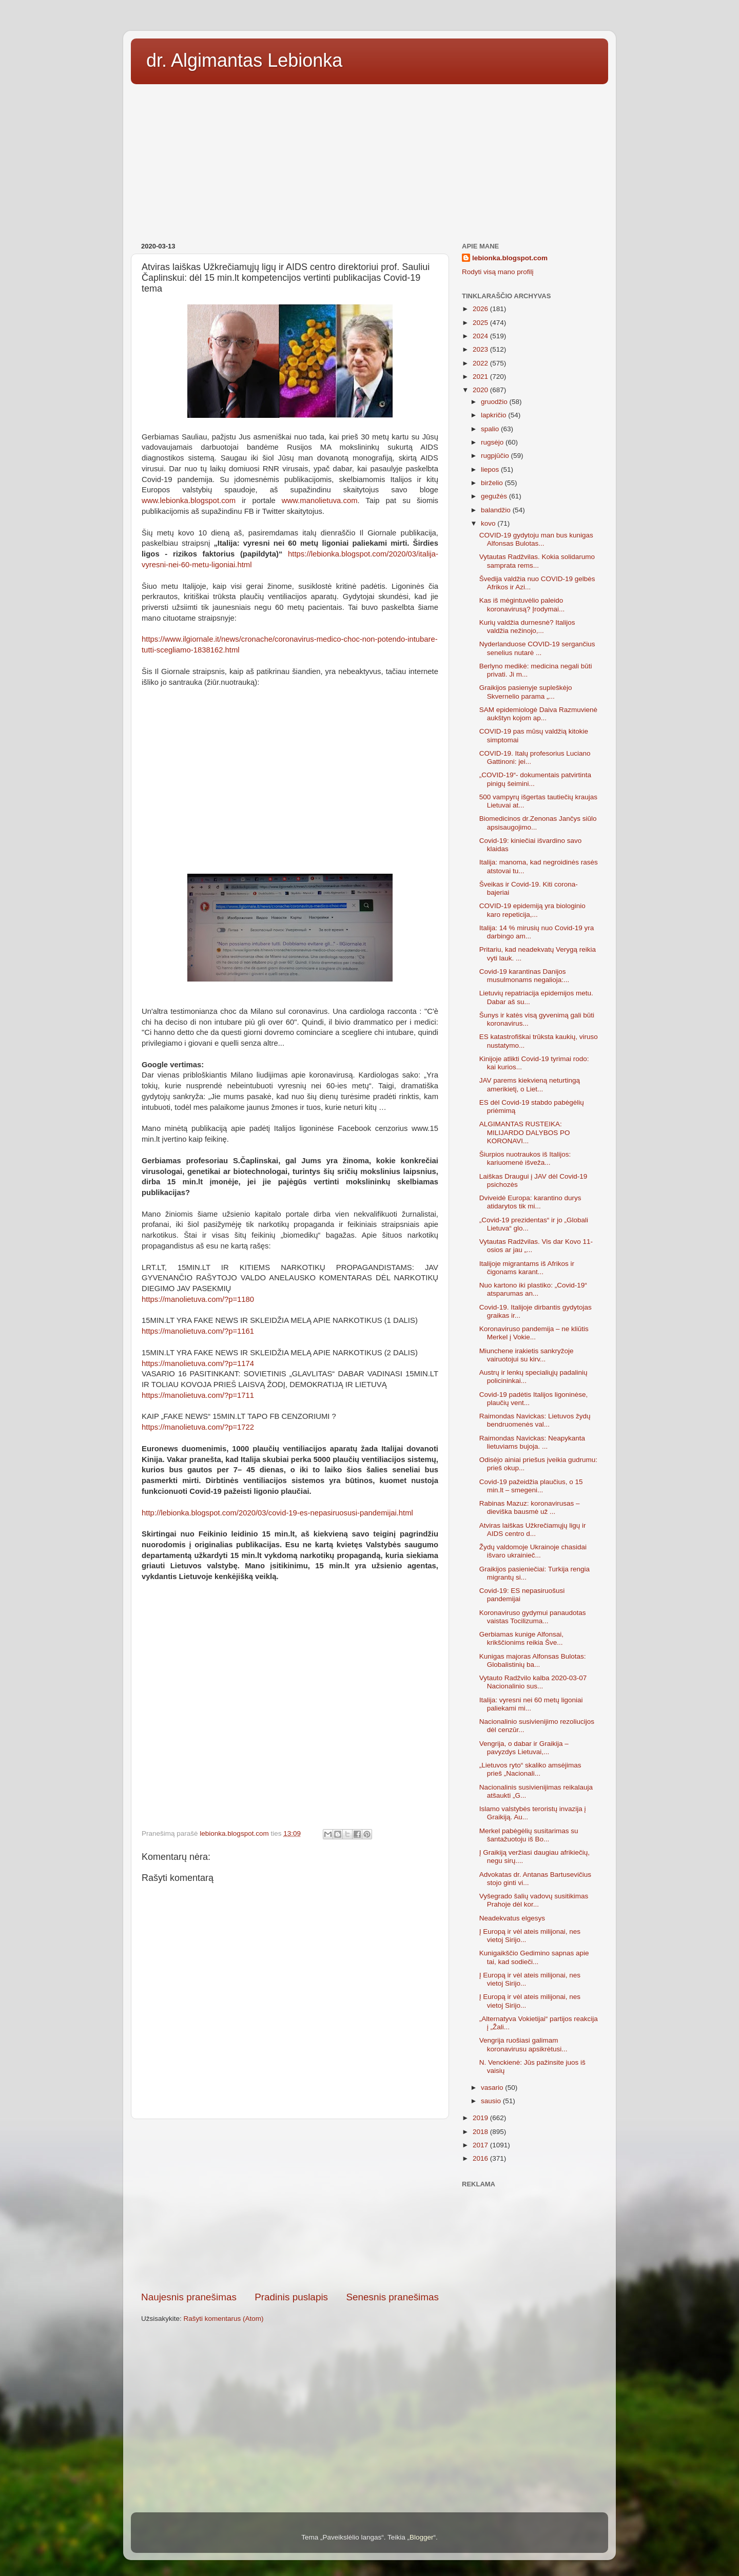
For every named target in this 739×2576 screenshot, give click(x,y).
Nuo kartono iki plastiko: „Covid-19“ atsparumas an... (533, 1289)
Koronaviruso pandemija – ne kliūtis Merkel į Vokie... (534, 1333)
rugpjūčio (496, 455)
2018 (481, 2132)
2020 (481, 390)
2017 (481, 2145)
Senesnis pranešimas (392, 2297)
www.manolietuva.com (320, 500)
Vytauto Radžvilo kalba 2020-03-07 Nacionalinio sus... (533, 1682)
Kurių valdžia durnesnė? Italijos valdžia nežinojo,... (527, 627)
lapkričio (494, 415)
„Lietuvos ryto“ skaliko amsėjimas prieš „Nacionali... (530, 1769)
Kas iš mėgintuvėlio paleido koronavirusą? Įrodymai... (522, 604)
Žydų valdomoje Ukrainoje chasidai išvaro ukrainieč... (533, 1551)
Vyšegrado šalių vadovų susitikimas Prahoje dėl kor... (534, 1900)
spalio (491, 429)
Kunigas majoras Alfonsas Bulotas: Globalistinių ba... (532, 1660)
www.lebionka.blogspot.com (189, 500)
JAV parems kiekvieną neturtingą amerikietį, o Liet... (529, 1084)
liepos (491, 469)
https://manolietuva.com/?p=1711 (198, 1395)
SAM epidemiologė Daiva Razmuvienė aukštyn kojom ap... (538, 714)
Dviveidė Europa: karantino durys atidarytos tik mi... (530, 1202)
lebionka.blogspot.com (510, 258)
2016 (481, 2158)
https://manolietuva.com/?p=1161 (198, 1331)
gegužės (495, 496)
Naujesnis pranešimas (189, 2297)
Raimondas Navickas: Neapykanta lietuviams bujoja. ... (532, 1442)
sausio (492, 2101)
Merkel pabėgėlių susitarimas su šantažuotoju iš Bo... (528, 1835)
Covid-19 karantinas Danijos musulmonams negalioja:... (524, 976)
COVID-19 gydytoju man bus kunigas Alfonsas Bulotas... (536, 539)
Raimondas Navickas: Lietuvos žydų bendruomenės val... (535, 1420)
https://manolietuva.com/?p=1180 (198, 1299)
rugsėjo (493, 442)
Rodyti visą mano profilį (498, 272)
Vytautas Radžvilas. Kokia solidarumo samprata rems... (537, 561)
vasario (493, 2087)
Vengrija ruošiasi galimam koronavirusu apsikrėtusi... (523, 2044)
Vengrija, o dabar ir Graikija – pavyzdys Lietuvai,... (524, 1748)
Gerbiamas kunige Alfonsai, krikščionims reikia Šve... (521, 1638)
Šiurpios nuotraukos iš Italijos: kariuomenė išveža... (525, 1158)
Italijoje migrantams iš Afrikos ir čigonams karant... (526, 1268)
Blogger (422, 2537)
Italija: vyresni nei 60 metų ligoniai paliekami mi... (531, 1704)
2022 (481, 363)
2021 (481, 376)
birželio (493, 483)
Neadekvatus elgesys (512, 1918)
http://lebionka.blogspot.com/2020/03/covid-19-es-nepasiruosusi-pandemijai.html (277, 1513)
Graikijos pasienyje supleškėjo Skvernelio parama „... (525, 692)
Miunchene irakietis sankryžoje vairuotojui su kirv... (526, 1355)
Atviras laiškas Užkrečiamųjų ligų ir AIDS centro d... (532, 1529)
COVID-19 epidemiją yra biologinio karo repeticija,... (532, 910)
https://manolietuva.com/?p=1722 (198, 1427)
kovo (489, 523)
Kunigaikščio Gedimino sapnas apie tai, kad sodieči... (534, 1957)
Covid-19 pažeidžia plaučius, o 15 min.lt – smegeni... (531, 1486)
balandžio (497, 510)
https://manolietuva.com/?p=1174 (198, 1363)
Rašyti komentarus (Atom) (224, 2318)
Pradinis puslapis (291, 2297)
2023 (481, 349)
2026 (481, 309)
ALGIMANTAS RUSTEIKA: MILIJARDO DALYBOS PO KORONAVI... (524, 1132)
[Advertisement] (369, 160)
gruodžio (495, 402)
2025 (481, 322)
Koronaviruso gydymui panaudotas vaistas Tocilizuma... (532, 1617)
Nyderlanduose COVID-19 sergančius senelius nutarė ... (537, 648)
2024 (481, 336)
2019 (481, 2118)
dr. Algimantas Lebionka (244, 60)
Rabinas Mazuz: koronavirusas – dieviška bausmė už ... (529, 1507)
